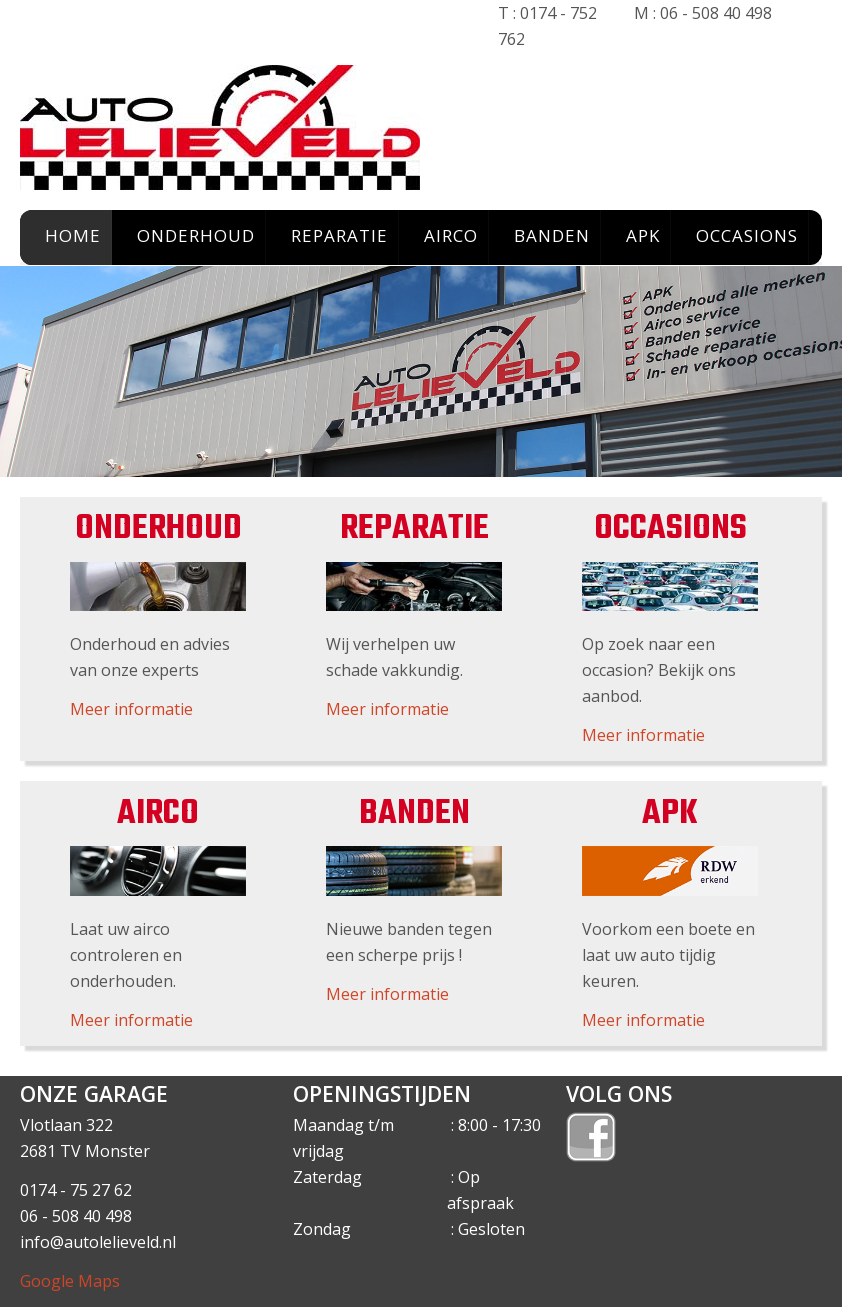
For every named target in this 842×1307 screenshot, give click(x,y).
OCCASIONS (747, 235)
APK (643, 235)
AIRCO (451, 235)
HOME (73, 235)
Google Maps (70, 1281)
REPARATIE (339, 235)
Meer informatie (131, 709)
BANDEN (552, 235)
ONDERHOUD (196, 235)
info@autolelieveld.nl (98, 1242)
